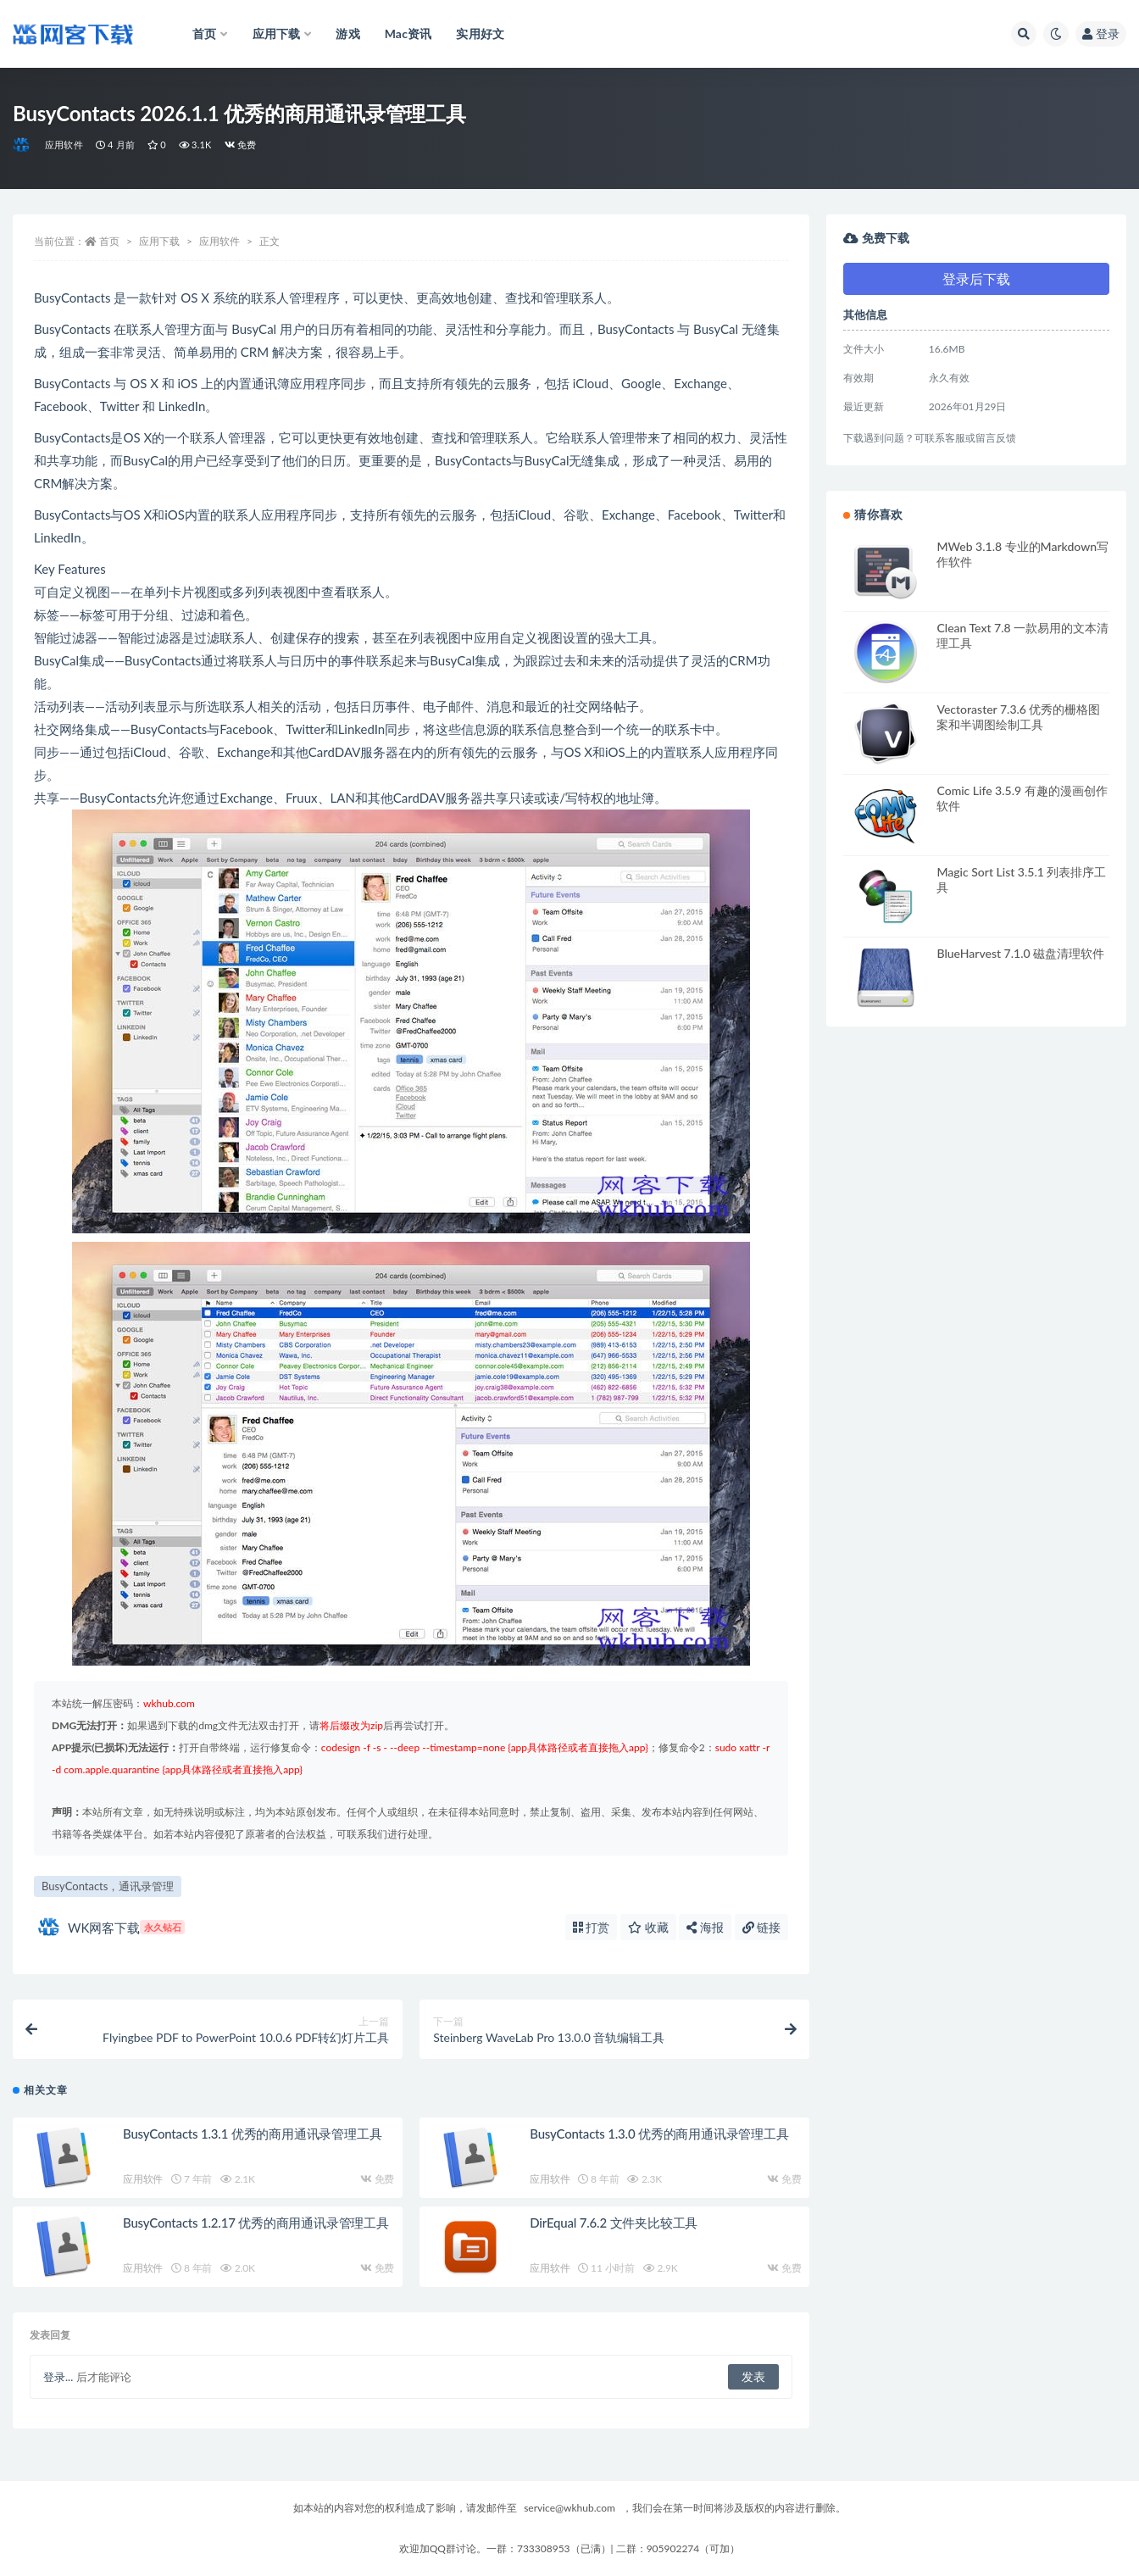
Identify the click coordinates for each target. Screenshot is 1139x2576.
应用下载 (159, 241)
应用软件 (64, 144)
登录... (58, 2377)
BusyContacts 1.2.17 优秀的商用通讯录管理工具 (256, 2222)
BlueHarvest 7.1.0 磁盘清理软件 (1020, 953)
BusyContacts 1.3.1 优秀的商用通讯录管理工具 (252, 2133)
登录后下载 (976, 278)
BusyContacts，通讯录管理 (108, 1886)
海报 (705, 1927)
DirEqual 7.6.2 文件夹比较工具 (613, 2222)
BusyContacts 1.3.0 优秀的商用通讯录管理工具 (659, 2133)
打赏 (591, 1927)
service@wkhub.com (569, 2507)
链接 (761, 1927)
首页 (109, 241)
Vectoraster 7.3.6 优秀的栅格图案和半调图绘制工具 (1018, 717)
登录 (1101, 33)
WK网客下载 (111, 1927)
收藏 (648, 1927)
